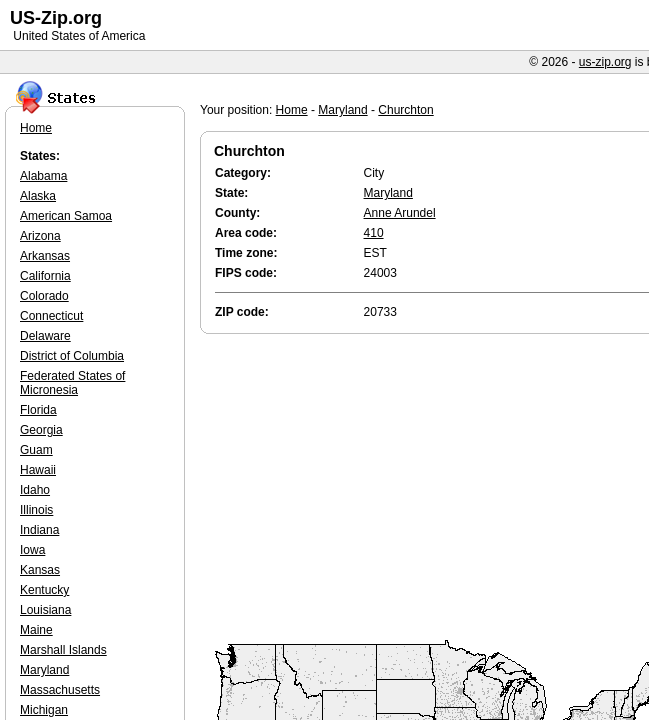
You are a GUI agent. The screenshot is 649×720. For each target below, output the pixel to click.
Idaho (35, 490)
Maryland (342, 110)
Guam (36, 450)
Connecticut (51, 316)
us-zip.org (605, 62)
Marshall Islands (63, 650)
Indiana (39, 530)
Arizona (40, 236)
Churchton (405, 110)
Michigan (44, 710)
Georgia (41, 430)
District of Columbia (72, 356)
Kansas (40, 570)
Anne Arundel (400, 213)
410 (374, 233)
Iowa (32, 550)
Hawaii (38, 470)
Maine (36, 630)
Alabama (43, 176)
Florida (38, 410)
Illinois (36, 510)
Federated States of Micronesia (72, 383)
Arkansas (45, 256)
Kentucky (44, 590)
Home (292, 110)
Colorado (44, 296)
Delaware (45, 336)
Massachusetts (60, 690)
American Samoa (66, 216)
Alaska (38, 196)
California (45, 276)
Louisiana (45, 610)
